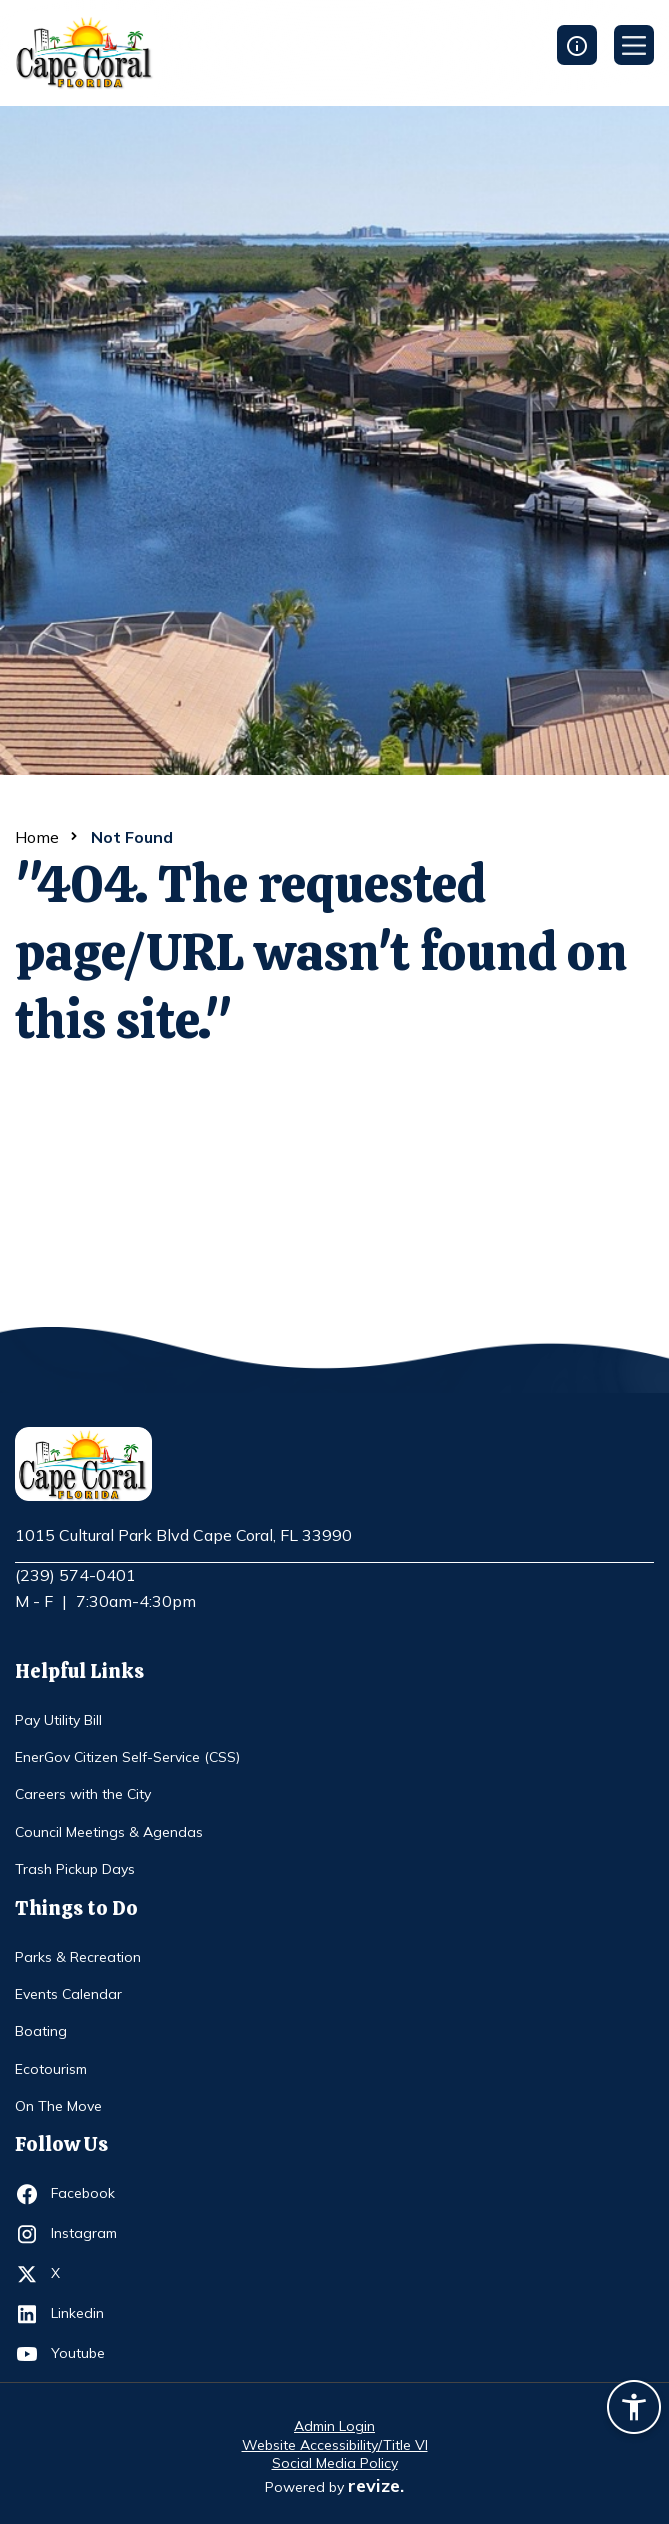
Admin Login (334, 2426)
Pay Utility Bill (58, 1720)
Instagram (87, 2234)
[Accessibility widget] (634, 2410)
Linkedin (87, 2314)
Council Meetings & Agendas (109, 1832)
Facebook (87, 2194)
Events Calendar (68, 1994)
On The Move (58, 2106)
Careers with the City (83, 1794)
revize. (376, 2485)
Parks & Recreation (78, 1957)
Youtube (87, 2354)
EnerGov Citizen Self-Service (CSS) (127, 1757)
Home (37, 837)
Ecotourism (51, 2069)
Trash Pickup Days (75, 1869)
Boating (41, 2031)
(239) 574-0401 (75, 1575)
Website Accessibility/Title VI (335, 2445)
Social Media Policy (335, 2463)
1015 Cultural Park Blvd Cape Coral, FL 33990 (183, 1536)
